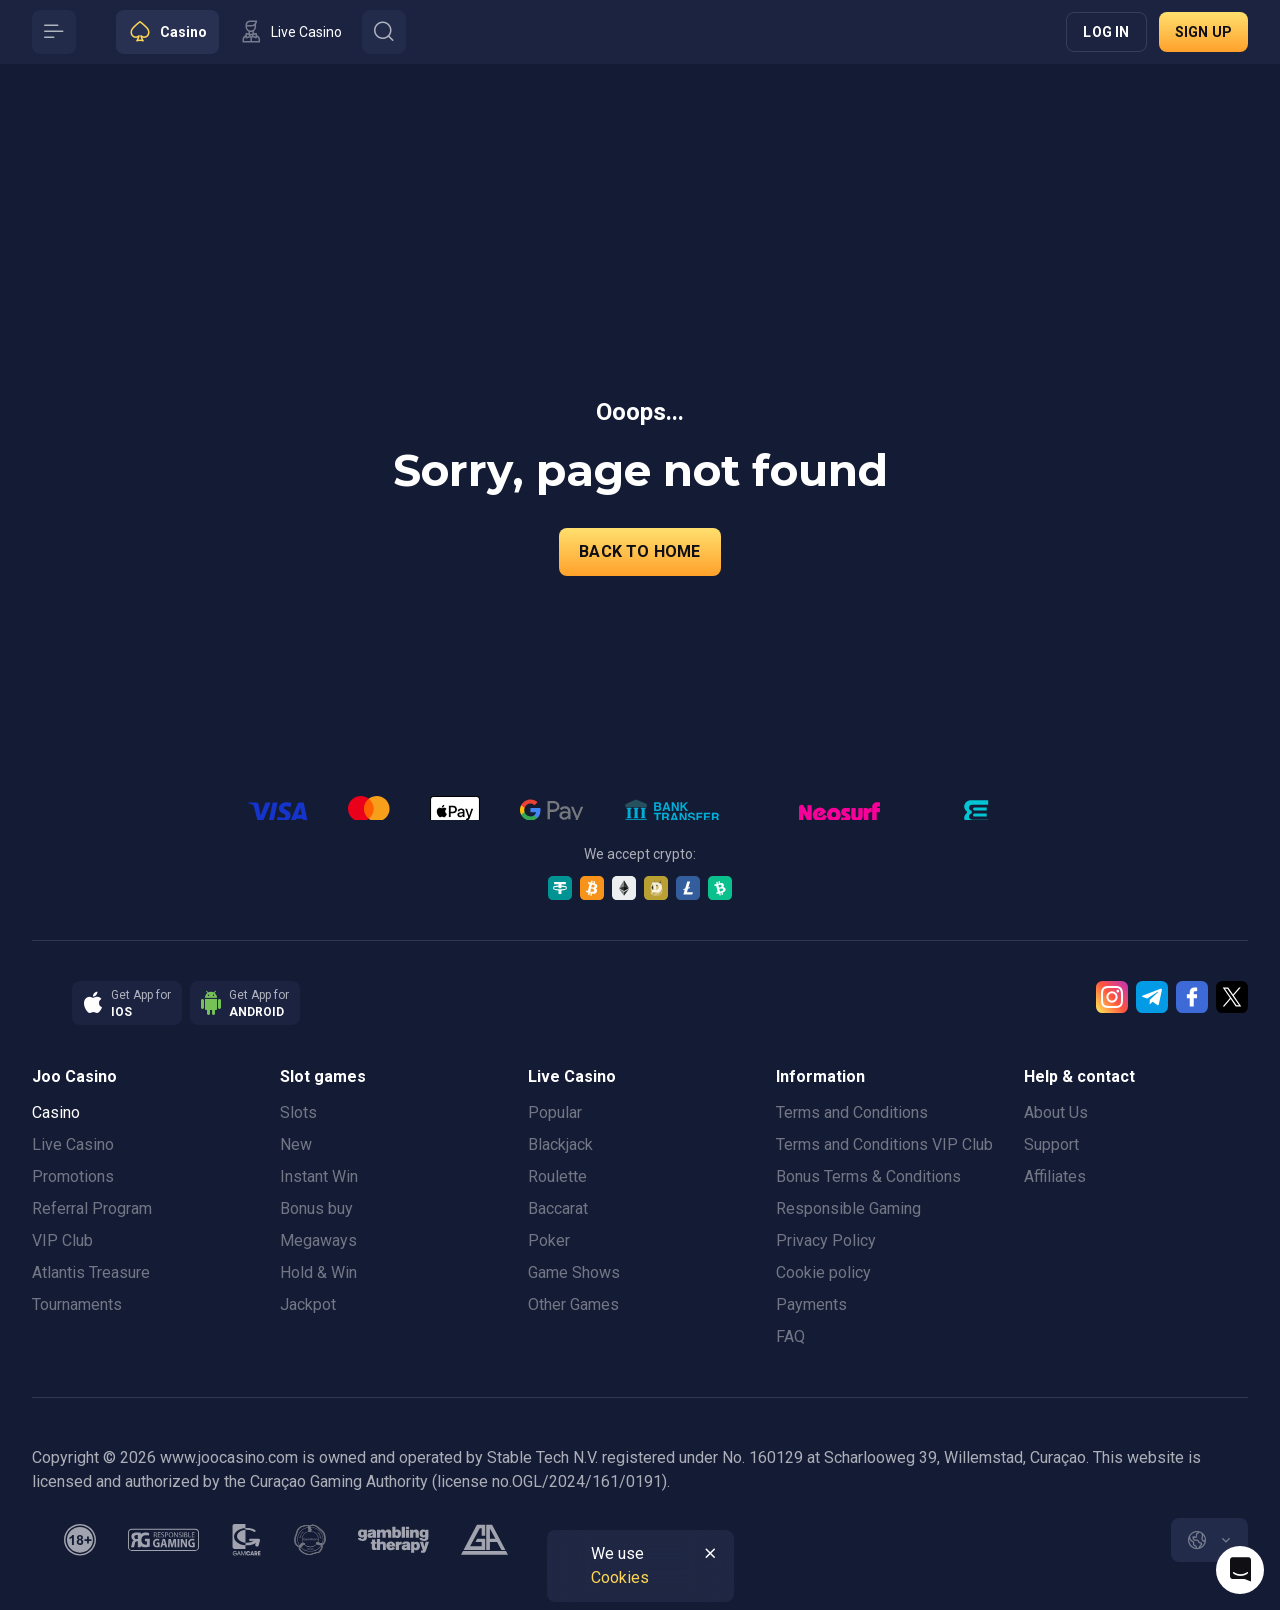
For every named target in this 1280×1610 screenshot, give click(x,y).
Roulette (557, 1176)
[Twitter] (1232, 997)
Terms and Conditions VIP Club (884, 1144)
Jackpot (308, 1304)
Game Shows (574, 1272)
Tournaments (77, 1304)
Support (1051, 1144)
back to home (639, 551)
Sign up (1203, 32)
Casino (56, 1112)
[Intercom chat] (1240, 1570)
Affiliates (1055, 1176)
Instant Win (319, 1176)
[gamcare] (247, 1540)
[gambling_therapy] (393, 1540)
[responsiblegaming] (163, 1540)
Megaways (318, 1240)
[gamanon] (310, 1540)
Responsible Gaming (848, 1208)
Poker (549, 1240)
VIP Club (62, 1240)
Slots (298, 1112)
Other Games (573, 1304)
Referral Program (92, 1208)
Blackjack (560, 1144)
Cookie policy (823, 1272)
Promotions (73, 1176)
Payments (811, 1304)
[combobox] (1209, 1540)
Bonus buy (316, 1208)
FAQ (790, 1336)
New (296, 1144)
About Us (1056, 1112)
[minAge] (80, 1540)
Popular (555, 1112)
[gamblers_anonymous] (484, 1540)
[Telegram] (1152, 997)
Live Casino (73, 1144)
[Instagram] (1112, 997)
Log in (1106, 32)
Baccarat (558, 1208)
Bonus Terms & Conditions (868, 1176)
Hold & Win (318, 1272)
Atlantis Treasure (91, 1272)
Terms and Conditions (852, 1112)
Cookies (620, 1577)
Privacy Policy (826, 1240)
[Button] (54, 32)
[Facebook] (1192, 997)
